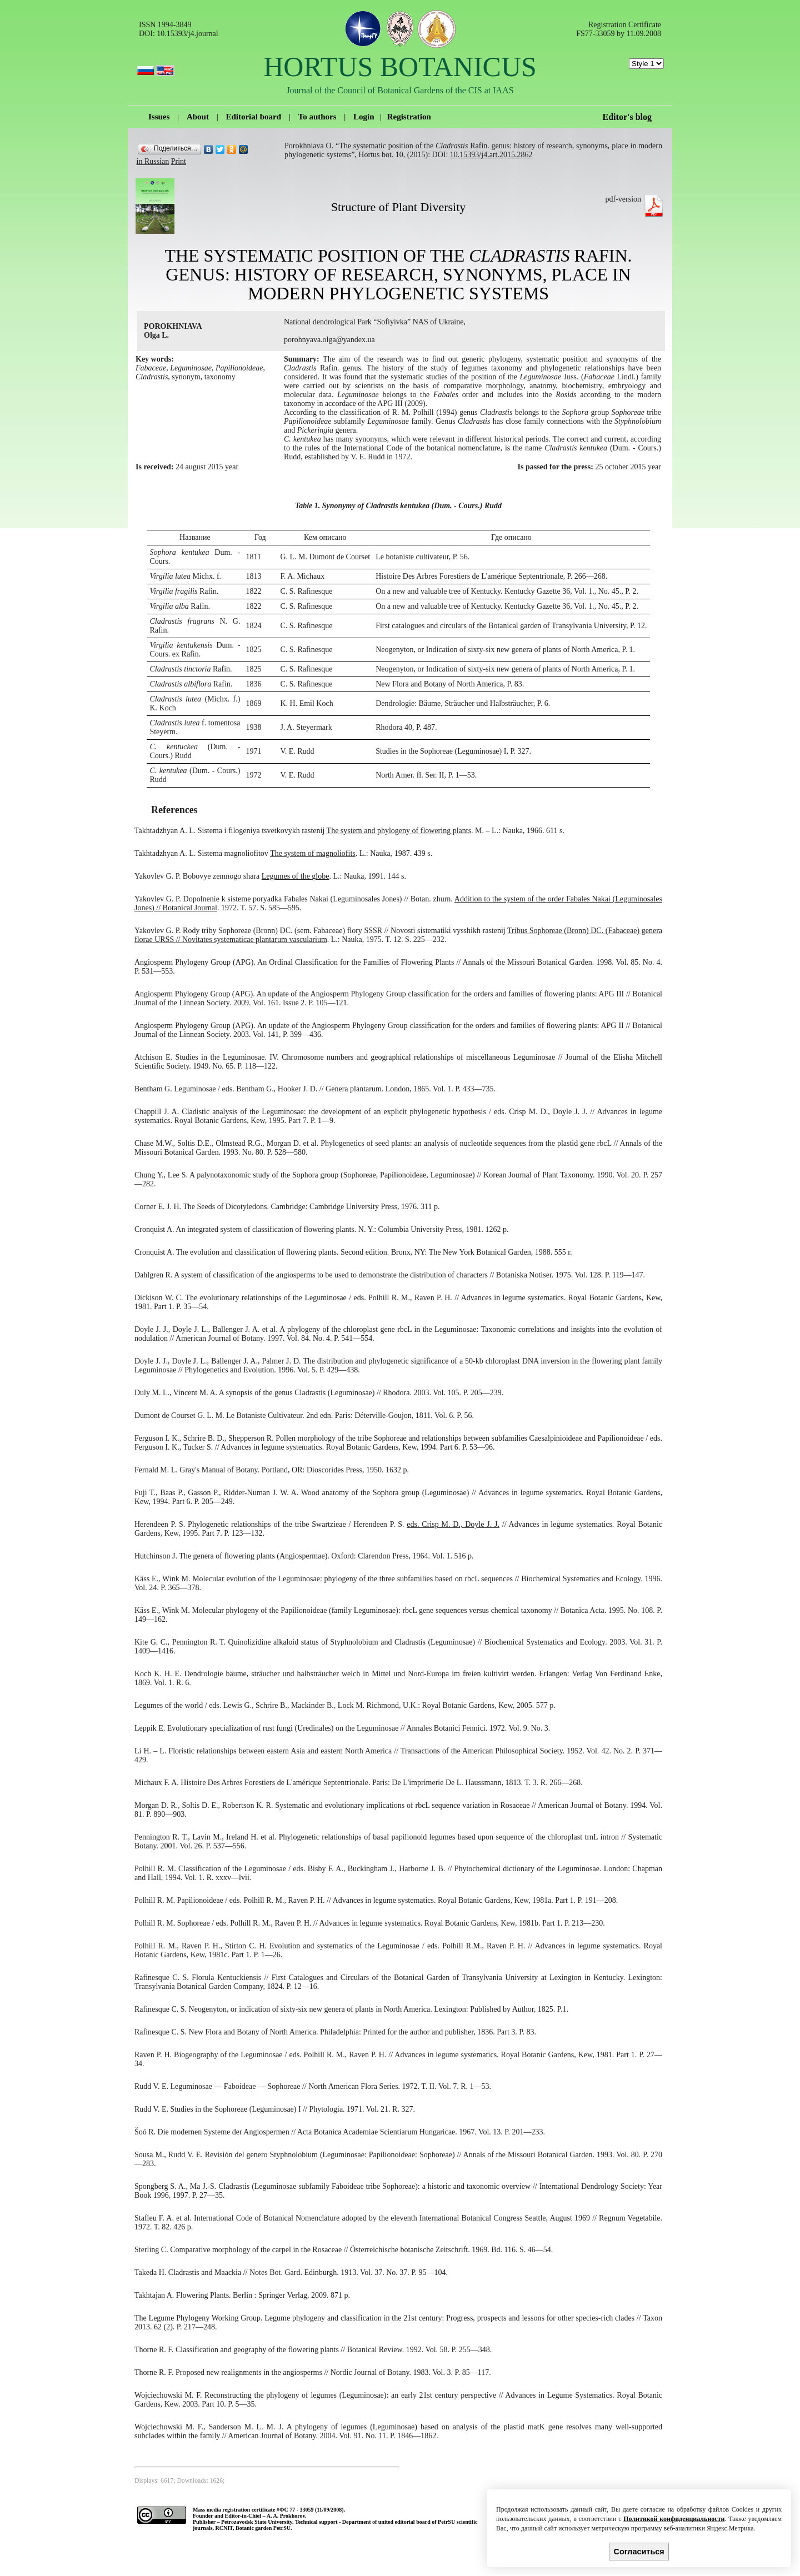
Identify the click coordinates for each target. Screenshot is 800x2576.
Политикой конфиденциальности (673, 2519)
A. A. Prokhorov (286, 2516)
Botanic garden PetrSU (263, 2528)
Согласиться (639, 2551)
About (198, 116)
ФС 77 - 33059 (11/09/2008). (312, 2510)
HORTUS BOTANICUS (400, 66)
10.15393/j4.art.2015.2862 (491, 155)
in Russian (153, 161)
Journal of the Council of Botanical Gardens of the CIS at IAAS (399, 90)
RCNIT (224, 2528)
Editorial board (253, 116)
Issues (158, 116)
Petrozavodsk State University (256, 2522)
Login (363, 116)
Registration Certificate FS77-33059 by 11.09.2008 (618, 29)
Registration (409, 116)
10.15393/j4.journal (187, 33)
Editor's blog (627, 117)
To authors (317, 116)
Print (178, 161)
